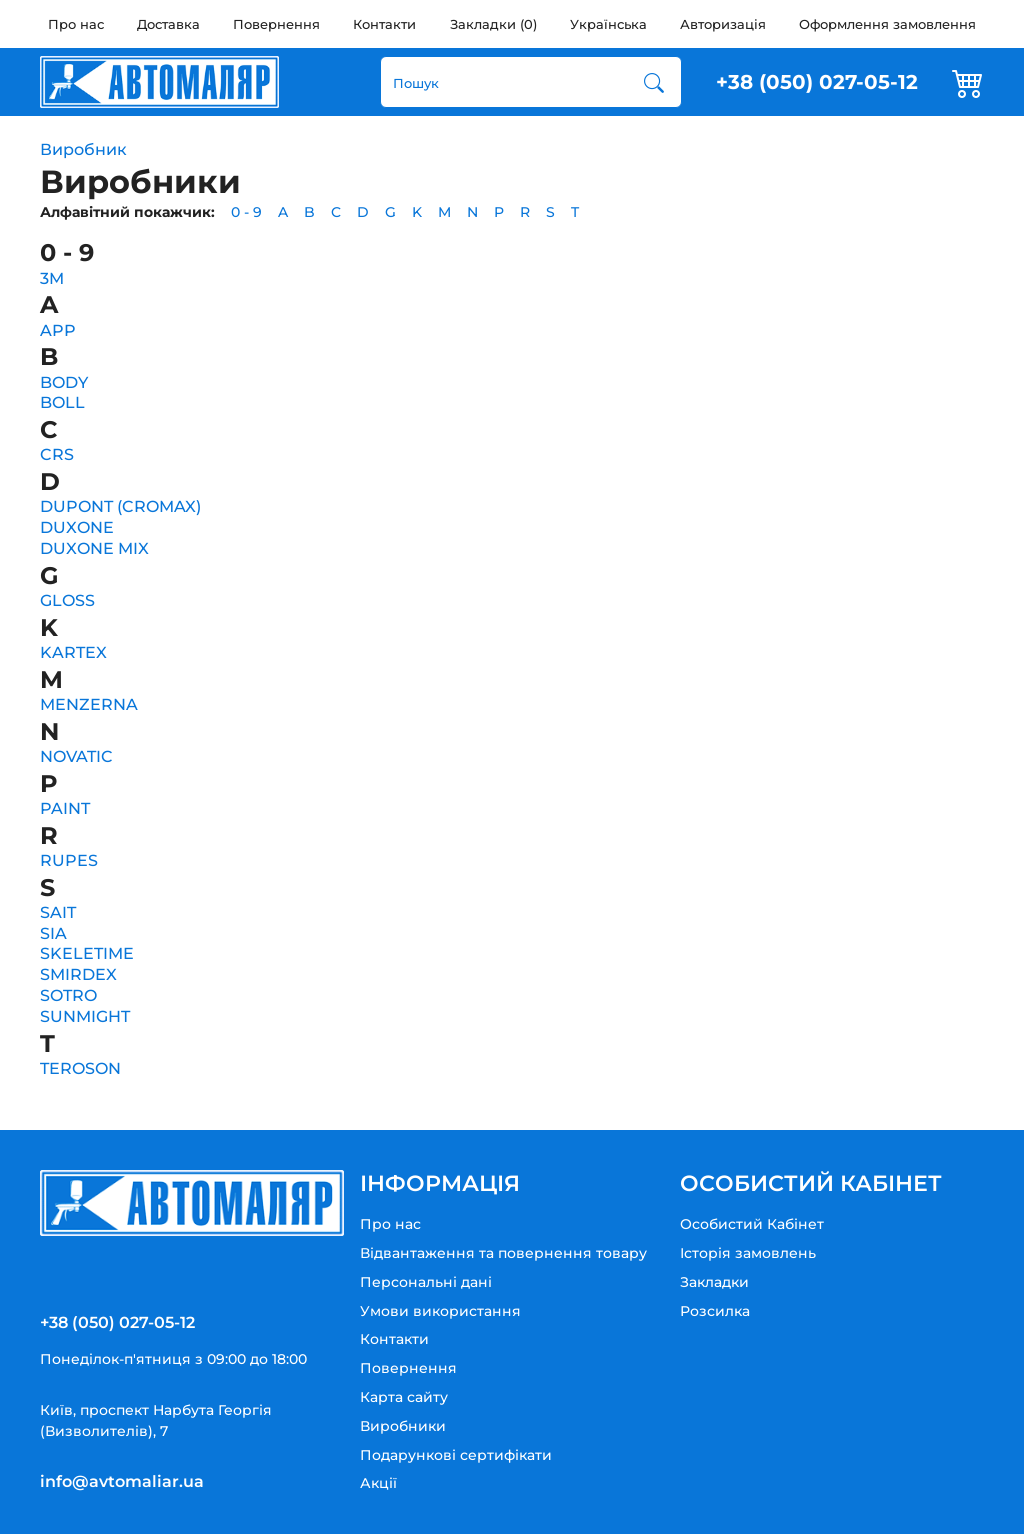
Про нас (76, 24)
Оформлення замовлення (887, 24)
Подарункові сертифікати (456, 1455)
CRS (57, 454)
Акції (378, 1483)
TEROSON (80, 1068)
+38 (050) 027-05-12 (817, 82)
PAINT (65, 808)
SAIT (58, 912)
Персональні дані (426, 1282)
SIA (53, 933)
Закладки (714, 1282)
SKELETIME (87, 953)
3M (52, 278)
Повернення (276, 24)
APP (58, 330)
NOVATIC (76, 756)
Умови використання (440, 1311)
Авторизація (723, 24)
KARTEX (73, 652)
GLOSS (67, 600)
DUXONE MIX (94, 548)
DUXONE (77, 527)
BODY (64, 382)
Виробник (83, 149)
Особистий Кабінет (752, 1224)
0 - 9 (246, 212)
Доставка (168, 24)
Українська (608, 24)
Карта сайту (404, 1397)
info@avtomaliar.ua (122, 1481)
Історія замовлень (748, 1253)
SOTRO (68, 995)
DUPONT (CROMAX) (120, 506)
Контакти (384, 24)
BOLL (62, 402)
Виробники (403, 1426)
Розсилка (715, 1311)
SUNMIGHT (85, 1016)
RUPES (69, 860)
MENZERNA (89, 704)
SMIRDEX (78, 974)
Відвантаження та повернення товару (503, 1253)
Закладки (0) (493, 24)
